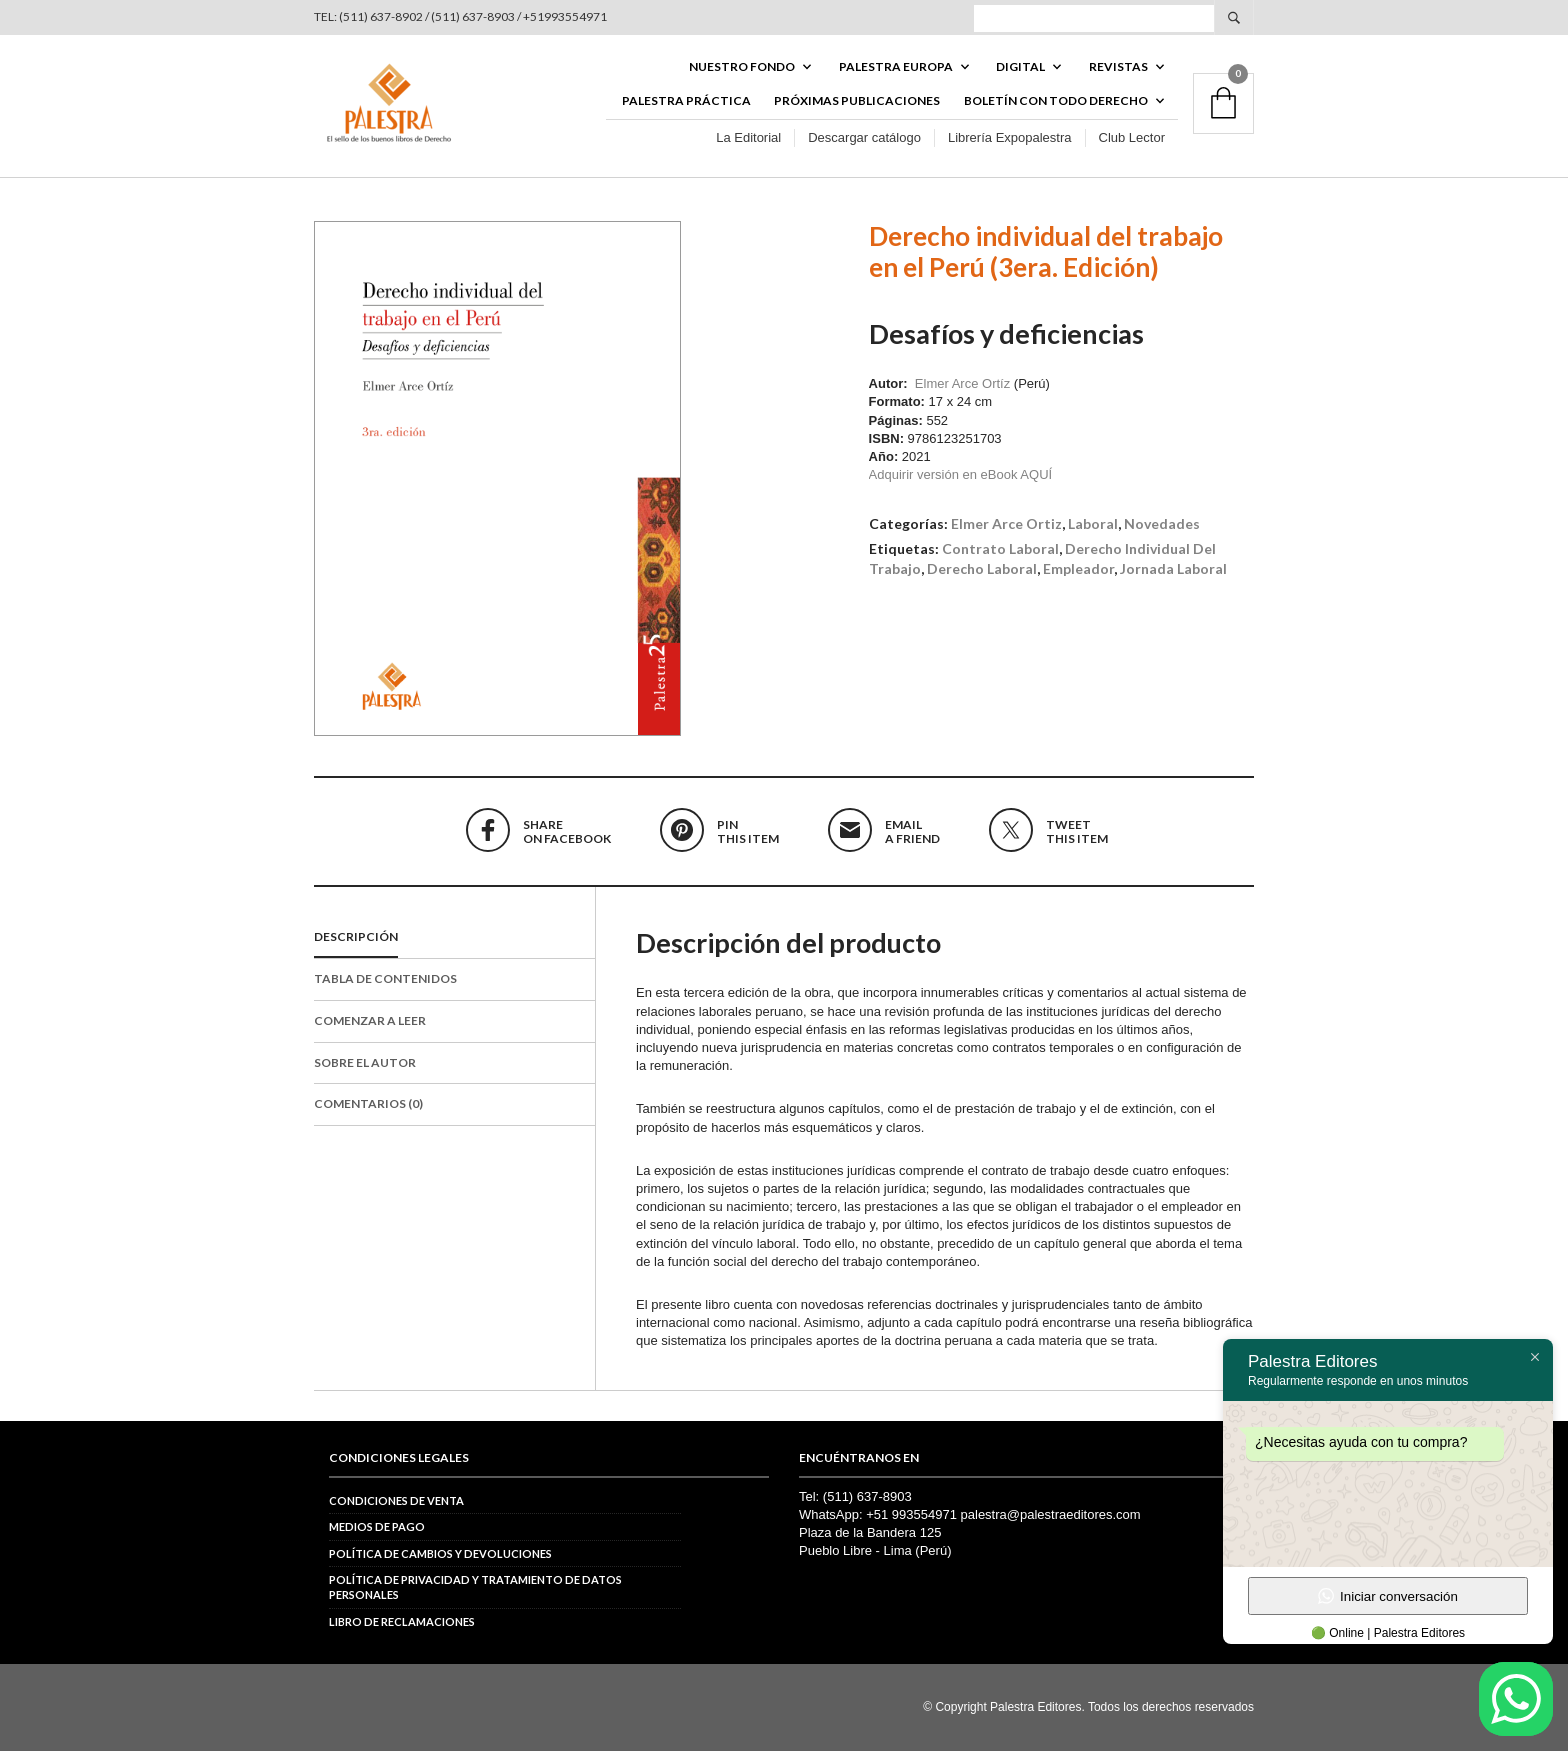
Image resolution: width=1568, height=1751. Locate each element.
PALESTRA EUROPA (896, 66)
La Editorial (748, 138)
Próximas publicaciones (857, 101)
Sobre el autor (365, 1062)
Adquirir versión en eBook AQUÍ (961, 475)
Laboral (1093, 524)
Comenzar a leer (370, 1020)
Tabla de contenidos (385, 978)
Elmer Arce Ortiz (1006, 524)
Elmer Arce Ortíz (962, 384)
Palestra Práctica (686, 101)
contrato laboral (1000, 548)
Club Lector (1132, 138)
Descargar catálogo (864, 138)
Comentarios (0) (368, 1104)
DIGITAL (1020, 66)
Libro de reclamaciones (402, 1621)
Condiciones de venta (396, 1500)
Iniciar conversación (1388, 1596)
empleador (1078, 568)
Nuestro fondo (742, 66)
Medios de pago (377, 1527)
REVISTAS (1118, 66)
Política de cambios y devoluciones (440, 1553)
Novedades (1162, 524)
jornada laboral (1173, 568)
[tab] (454, 939)
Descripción (356, 937)
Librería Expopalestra (1010, 138)
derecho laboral (982, 568)
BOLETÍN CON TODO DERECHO (1056, 101)
